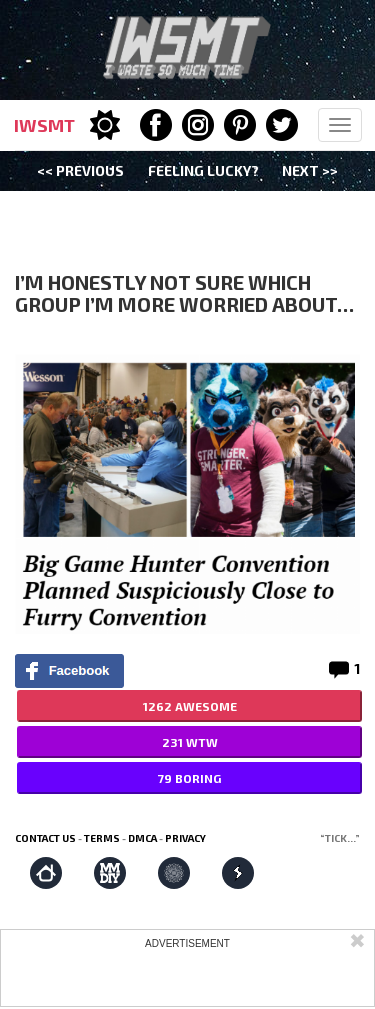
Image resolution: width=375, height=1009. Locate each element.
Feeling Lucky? (203, 170)
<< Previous (80, 170)
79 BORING (189, 778)
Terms (102, 838)
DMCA (142, 838)
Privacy (185, 838)
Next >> (310, 170)
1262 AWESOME (190, 706)
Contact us (45, 838)
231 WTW (190, 742)
